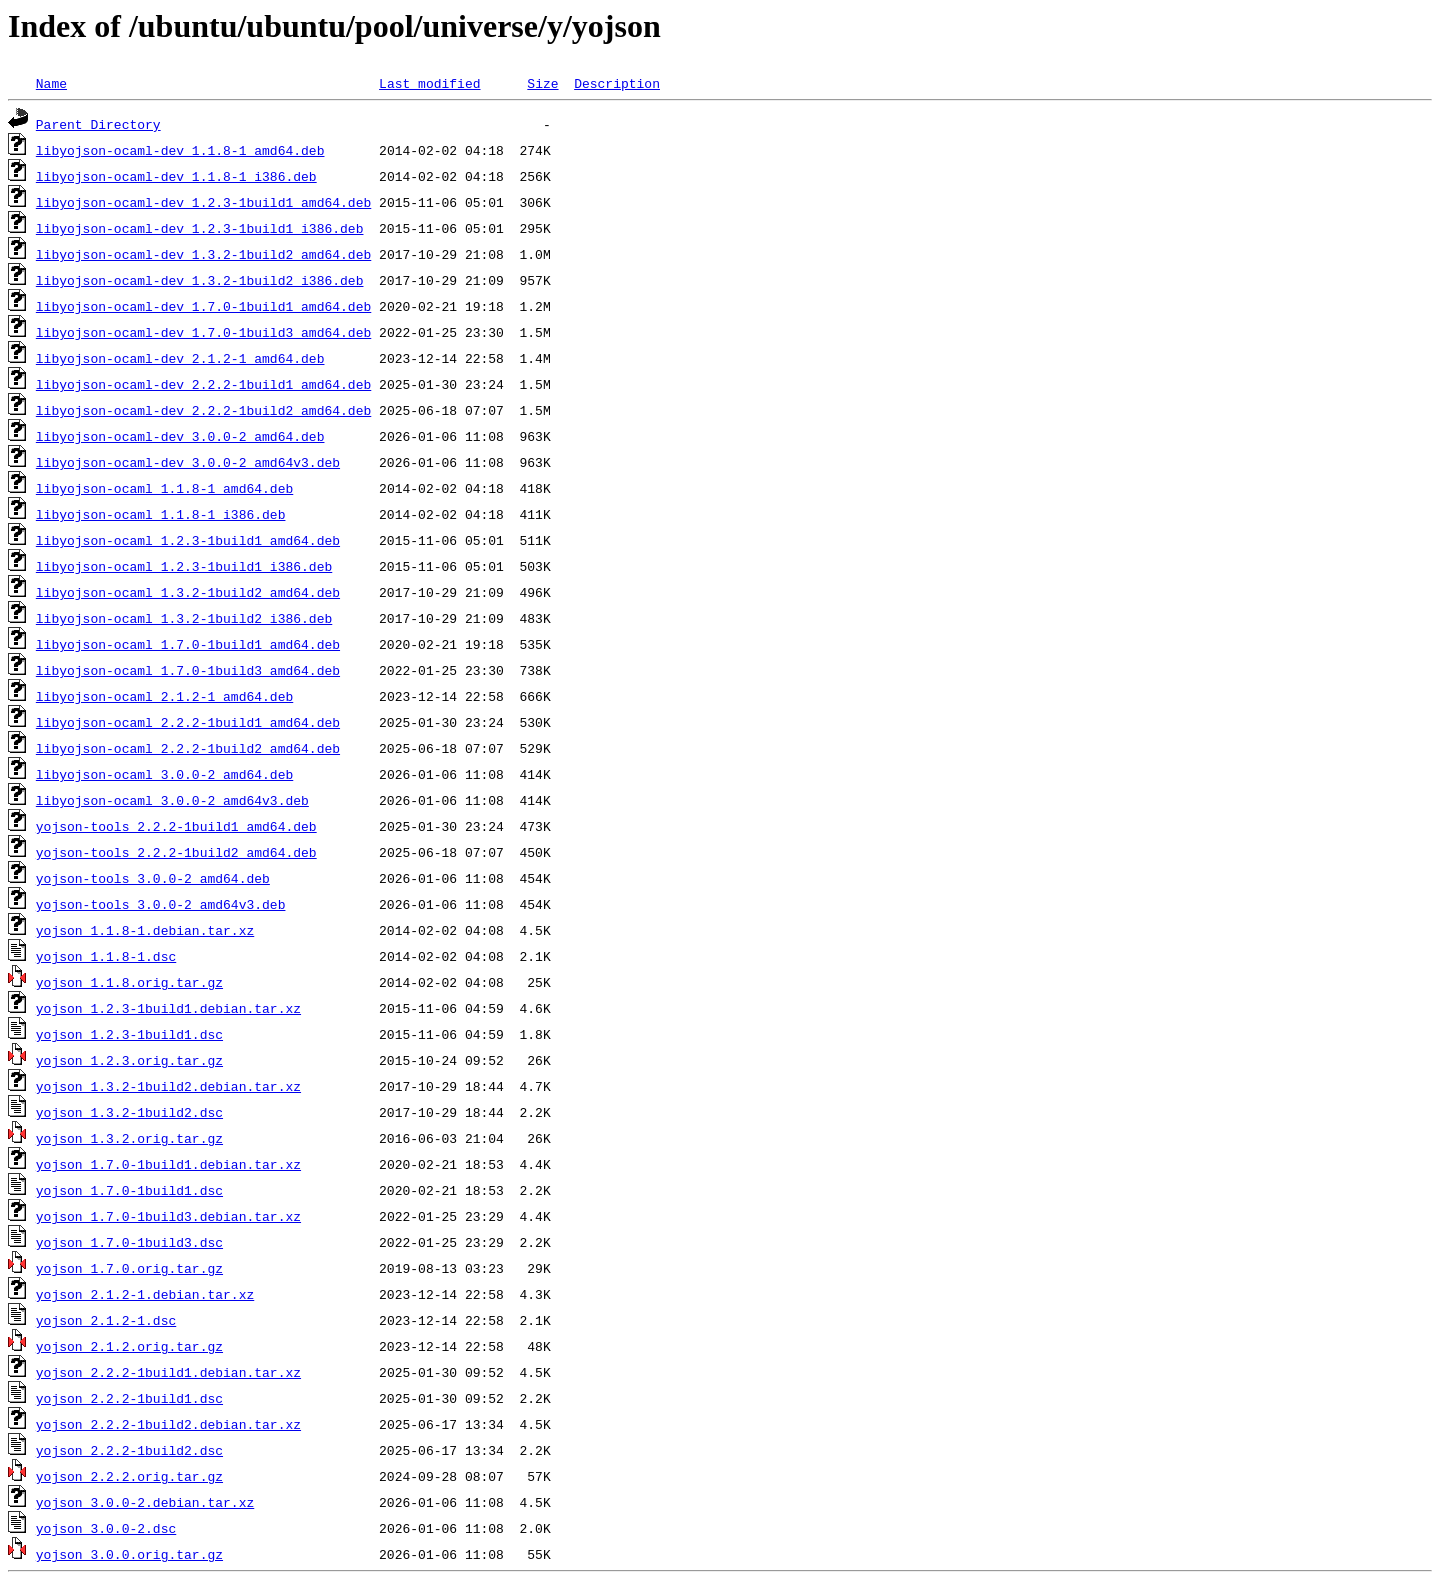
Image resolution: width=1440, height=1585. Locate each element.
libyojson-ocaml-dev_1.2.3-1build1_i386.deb (200, 228)
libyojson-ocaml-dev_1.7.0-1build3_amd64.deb (203, 332)
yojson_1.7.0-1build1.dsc (129, 1190)
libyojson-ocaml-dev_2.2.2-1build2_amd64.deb (203, 410)
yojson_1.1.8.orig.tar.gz (129, 982)
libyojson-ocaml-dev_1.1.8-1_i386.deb (176, 176)
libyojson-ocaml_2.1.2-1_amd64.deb (164, 696)
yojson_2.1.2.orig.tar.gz (129, 1346)
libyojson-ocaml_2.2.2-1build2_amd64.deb (188, 748)
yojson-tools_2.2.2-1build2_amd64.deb (176, 852)
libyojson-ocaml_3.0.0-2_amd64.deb (164, 774)
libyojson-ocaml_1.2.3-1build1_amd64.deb (188, 540)
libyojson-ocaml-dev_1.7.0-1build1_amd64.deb (203, 306)
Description (617, 83)
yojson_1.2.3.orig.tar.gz (129, 1060)
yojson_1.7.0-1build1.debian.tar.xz (168, 1164)
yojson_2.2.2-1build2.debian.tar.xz (168, 1424)
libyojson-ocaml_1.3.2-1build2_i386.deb (184, 618)
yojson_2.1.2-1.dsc (106, 1320)
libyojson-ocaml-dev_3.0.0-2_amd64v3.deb (188, 462)
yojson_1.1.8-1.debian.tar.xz (145, 930)
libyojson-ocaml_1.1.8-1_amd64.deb (164, 488)
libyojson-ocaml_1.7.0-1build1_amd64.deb (188, 644)
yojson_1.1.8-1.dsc (106, 956)
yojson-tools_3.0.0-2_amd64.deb (153, 878)
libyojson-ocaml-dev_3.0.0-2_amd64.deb (180, 436)
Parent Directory (98, 124)
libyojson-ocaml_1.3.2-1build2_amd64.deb (188, 592)
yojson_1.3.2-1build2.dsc (129, 1112)
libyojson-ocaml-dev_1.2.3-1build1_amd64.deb (203, 202)
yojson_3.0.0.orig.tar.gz (129, 1554)
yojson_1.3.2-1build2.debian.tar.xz (168, 1086)
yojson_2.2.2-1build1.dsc (129, 1398)
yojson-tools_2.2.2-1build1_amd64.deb (176, 826)
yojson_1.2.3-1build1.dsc (129, 1034)
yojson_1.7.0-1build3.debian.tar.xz (168, 1216)
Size (542, 83)
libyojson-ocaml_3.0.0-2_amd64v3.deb (172, 800)
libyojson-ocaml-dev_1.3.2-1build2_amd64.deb (203, 254)
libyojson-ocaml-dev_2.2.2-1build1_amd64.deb (203, 384)
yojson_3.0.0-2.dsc (106, 1528)
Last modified (429, 83)
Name (51, 83)
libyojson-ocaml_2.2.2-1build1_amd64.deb (188, 722)
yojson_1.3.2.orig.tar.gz (129, 1138)
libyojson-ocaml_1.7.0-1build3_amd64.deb (188, 670)
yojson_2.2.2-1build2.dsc (129, 1450)
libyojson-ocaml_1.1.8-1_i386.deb (161, 514)
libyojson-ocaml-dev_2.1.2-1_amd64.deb (180, 358)
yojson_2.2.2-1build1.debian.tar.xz (168, 1372)
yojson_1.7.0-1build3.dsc (129, 1242)
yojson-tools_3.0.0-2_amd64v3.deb (161, 904)
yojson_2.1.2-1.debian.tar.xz (145, 1294)
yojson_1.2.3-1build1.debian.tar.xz (168, 1008)
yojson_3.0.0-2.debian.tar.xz (145, 1502)
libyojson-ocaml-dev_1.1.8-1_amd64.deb (180, 150)
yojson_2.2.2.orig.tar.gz (129, 1476)
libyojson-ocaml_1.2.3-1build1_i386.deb (184, 566)
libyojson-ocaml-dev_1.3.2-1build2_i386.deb (200, 280)
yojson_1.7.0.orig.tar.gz (129, 1268)
